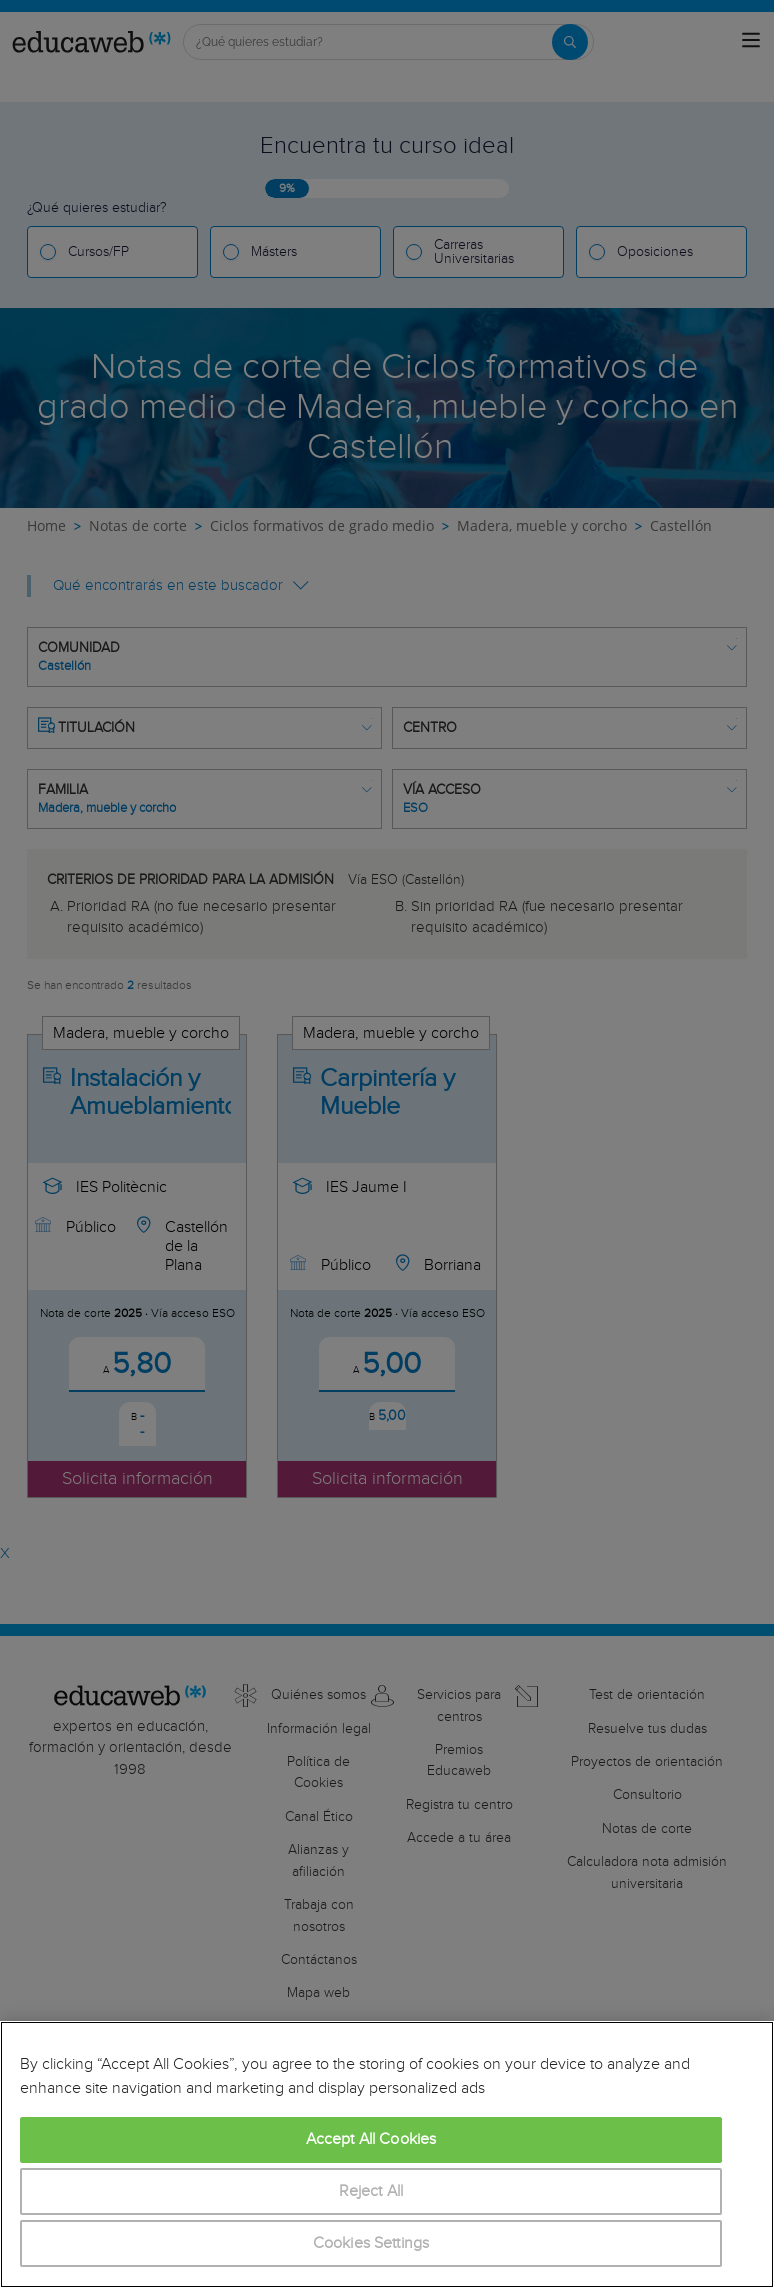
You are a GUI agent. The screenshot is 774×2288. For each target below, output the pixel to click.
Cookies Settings (371, 2243)
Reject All (371, 2191)
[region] (387, 2154)
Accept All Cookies (371, 2139)
